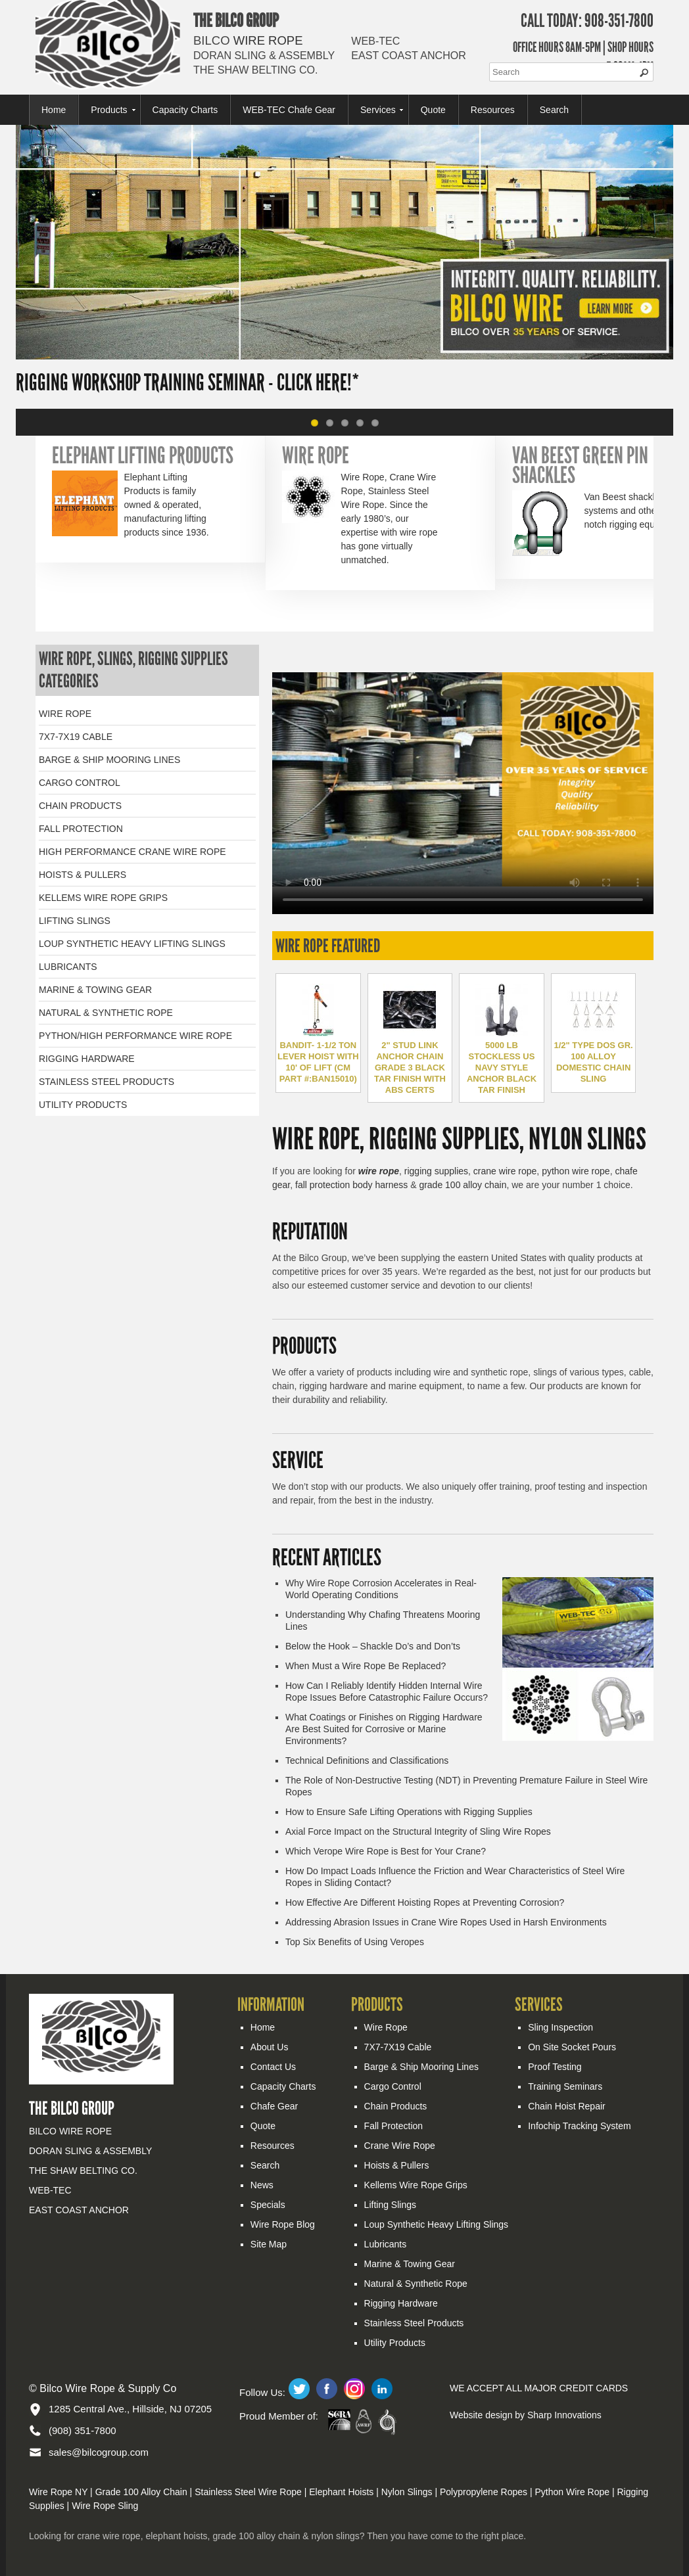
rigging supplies (436, 1171)
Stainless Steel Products (414, 2323)
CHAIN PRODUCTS (80, 805)
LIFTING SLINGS (74, 920)
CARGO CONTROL (79, 782)
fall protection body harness (351, 1185)
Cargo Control (392, 2086)
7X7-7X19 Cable (398, 2047)
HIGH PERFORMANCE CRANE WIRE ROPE (132, 851)
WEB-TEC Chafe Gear (289, 109)
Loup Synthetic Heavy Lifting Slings (436, 2224)
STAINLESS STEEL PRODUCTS (106, 1081)
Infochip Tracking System (579, 2126)
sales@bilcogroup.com (99, 2452)
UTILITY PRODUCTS (83, 1104)
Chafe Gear (274, 2106)
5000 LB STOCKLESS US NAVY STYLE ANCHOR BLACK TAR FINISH (501, 1067)
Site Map (268, 2244)
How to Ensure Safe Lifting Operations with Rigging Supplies (409, 1811)
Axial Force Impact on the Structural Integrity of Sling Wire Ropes (418, 1831)
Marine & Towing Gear (409, 2264)
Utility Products (394, 2342)
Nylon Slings (407, 2492)
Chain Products (395, 2106)
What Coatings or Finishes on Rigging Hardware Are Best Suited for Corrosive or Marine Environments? (384, 1729)
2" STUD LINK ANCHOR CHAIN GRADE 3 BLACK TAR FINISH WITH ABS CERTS (410, 1067)
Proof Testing (554, 2066)
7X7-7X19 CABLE (75, 736)
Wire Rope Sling (105, 2505)
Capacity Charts (185, 109)
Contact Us (273, 2066)
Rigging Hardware (401, 2303)
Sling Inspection (560, 2027)
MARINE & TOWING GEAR (95, 989)
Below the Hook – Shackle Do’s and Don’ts (372, 1646)
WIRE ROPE (65, 713)
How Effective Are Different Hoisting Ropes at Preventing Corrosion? (424, 1902)
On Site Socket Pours (572, 2047)
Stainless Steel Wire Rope (248, 2492)
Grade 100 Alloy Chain (141, 2492)
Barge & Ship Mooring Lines (421, 2066)
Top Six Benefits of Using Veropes (354, 1942)
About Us (269, 2047)
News (261, 2185)
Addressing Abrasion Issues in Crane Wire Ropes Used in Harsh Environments (446, 1922)
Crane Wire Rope (399, 2145)
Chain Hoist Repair (567, 2106)
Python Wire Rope (572, 2492)
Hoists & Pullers (396, 2165)
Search (554, 109)
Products (109, 109)
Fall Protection (393, 2126)
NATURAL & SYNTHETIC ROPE (106, 1012)
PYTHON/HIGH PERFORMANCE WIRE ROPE (135, 1035)
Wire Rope (386, 2027)
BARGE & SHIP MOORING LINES (109, 759)
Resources (493, 109)
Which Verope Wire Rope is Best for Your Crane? (385, 1851)
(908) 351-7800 (82, 2430)
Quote (433, 109)
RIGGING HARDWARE (87, 1058)
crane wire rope (505, 1171)
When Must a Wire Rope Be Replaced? (365, 1666)
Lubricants (385, 2244)
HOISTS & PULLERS (82, 874)
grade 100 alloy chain (462, 1185)
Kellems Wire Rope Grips (415, 2185)
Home (53, 109)
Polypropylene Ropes (483, 2492)
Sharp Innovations (564, 2415)
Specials (267, 2204)
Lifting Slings (390, 2204)
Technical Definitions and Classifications (366, 1760)
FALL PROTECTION (81, 828)
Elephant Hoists (341, 2492)
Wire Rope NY (58, 2492)
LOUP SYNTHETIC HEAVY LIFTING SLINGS (132, 943)
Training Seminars (565, 2086)
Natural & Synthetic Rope (415, 2283)
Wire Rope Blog (282, 2224)
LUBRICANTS (68, 966)
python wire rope (576, 1171)
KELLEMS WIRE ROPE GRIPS (103, 897)
